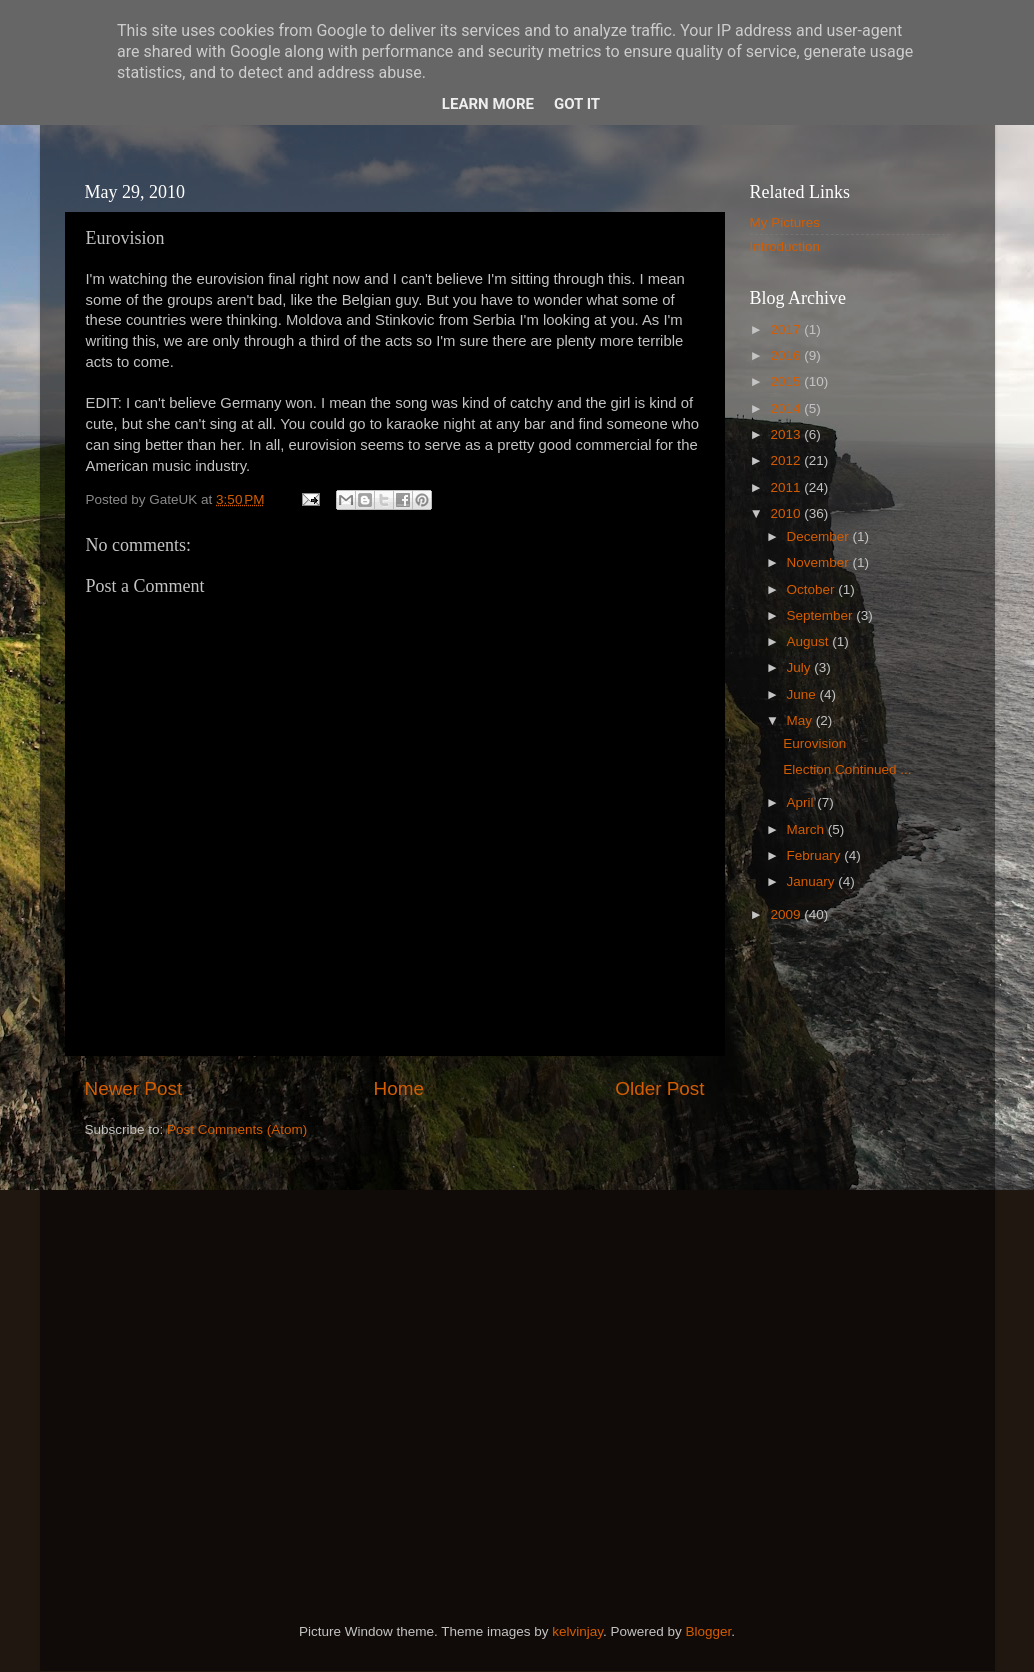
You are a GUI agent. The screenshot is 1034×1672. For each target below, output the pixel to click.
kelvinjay (577, 1631)
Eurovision (814, 743)
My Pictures (785, 222)
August (810, 641)
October (813, 589)
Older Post (659, 1088)
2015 (787, 381)
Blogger (709, 1631)
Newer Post (134, 1088)
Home (399, 1088)
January (813, 881)
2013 (787, 434)
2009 (787, 914)
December (820, 536)
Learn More (488, 104)
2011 (787, 487)
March (807, 829)
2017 (787, 329)
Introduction (785, 246)
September (822, 615)
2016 (787, 355)
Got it (577, 104)
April (802, 802)
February (816, 855)
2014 (787, 408)
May (801, 720)
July (801, 667)
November (820, 562)
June (803, 694)
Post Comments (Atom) (237, 1129)
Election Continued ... (847, 769)
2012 (787, 460)
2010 (787, 513)
